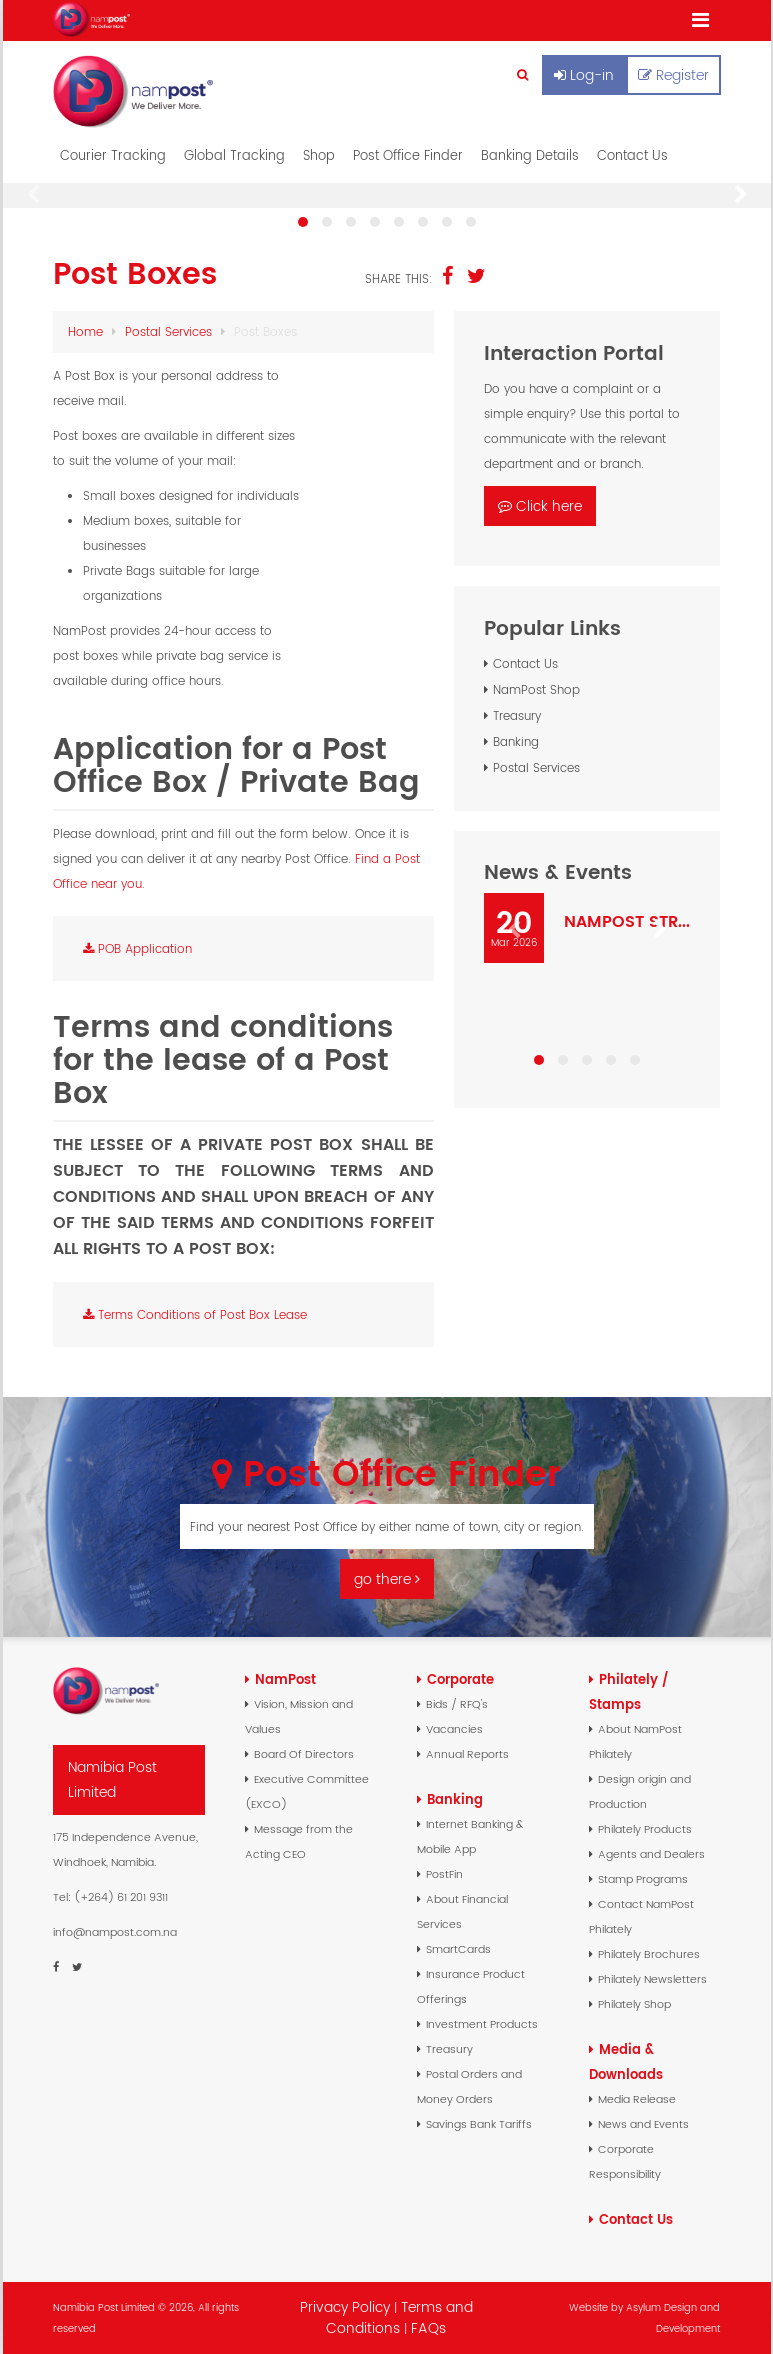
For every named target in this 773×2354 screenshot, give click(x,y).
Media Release (637, 2099)
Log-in (584, 75)
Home (85, 331)
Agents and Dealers (651, 1854)
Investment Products (482, 2024)
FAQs (428, 2328)
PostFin (444, 1874)
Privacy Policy (345, 2307)
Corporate (460, 1679)
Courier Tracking (113, 155)
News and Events (643, 2124)
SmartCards (458, 1949)
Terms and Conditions (399, 2317)
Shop (319, 155)
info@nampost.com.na (115, 1932)
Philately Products (645, 1829)
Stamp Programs (643, 1879)
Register (673, 75)
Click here (540, 506)
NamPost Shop (536, 689)
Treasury (517, 715)
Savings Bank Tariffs (479, 2124)
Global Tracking (234, 155)
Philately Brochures (649, 1954)
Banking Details (530, 155)
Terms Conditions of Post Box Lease (195, 1314)
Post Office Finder (408, 155)
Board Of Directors (304, 1754)
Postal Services (168, 331)
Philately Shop (634, 2004)
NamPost (285, 1679)
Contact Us (632, 155)
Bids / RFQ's (457, 1704)
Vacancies (454, 1729)
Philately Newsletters (652, 1979)
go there (387, 1579)
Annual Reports (467, 1754)
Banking (516, 741)
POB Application (137, 948)
